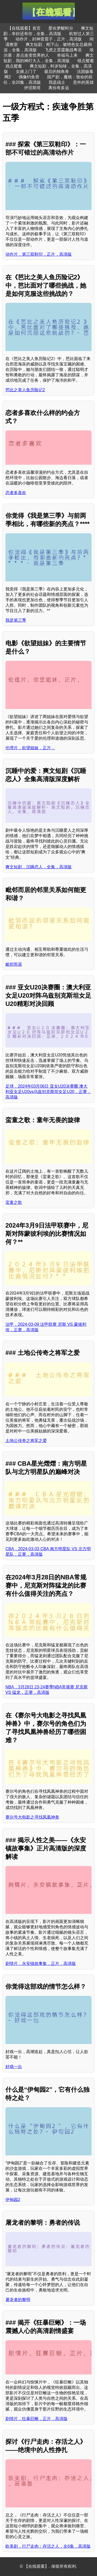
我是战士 (57, 82)
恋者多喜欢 (15, 492)
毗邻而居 (13, 964)
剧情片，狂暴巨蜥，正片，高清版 (36, 2418)
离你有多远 (58, 88)
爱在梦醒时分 (60, 28)
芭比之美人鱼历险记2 (25, 390)
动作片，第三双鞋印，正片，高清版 (38, 254)
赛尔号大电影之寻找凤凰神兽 (32, 1817)
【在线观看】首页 (24, 28)
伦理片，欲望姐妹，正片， (30, 748)
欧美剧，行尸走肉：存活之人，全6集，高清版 (48, 2546)
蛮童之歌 (13, 1202)
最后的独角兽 (56, 71)
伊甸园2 (12, 2199)
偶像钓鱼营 (29, 77)
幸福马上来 (67, 55)
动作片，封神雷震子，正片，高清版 (49, 39)
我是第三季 (15, 620)
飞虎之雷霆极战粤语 (63, 50)
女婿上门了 (26, 71)
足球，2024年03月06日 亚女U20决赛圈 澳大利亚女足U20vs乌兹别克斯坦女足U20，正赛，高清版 (48, 1091)
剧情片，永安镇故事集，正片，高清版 (40, 1963)
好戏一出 (13, 2066)
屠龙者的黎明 (17, 2299)
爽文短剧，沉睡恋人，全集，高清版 (38, 867)
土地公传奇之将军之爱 (26, 1440)
